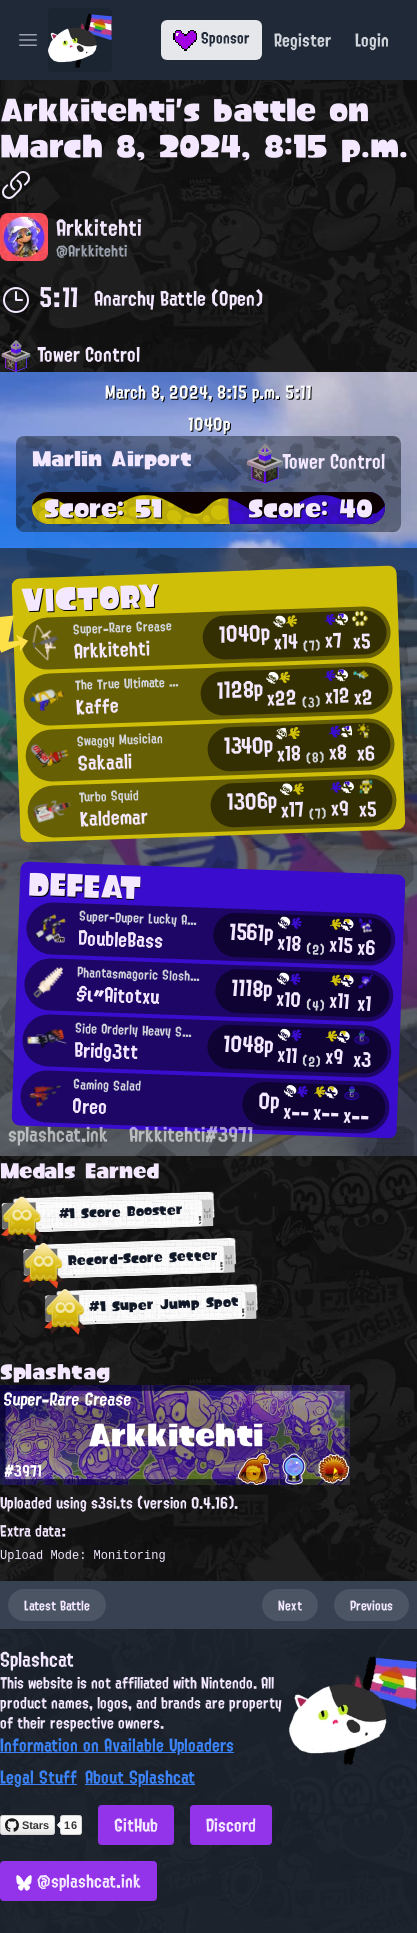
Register (302, 40)
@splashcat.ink (78, 1881)
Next (290, 1605)
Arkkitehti (87, 110)
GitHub (136, 1825)
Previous (371, 1605)
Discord (231, 1825)
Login (372, 40)
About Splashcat (140, 1777)
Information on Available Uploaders (117, 1745)
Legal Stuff (38, 1777)
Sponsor (211, 38)
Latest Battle (57, 1605)
